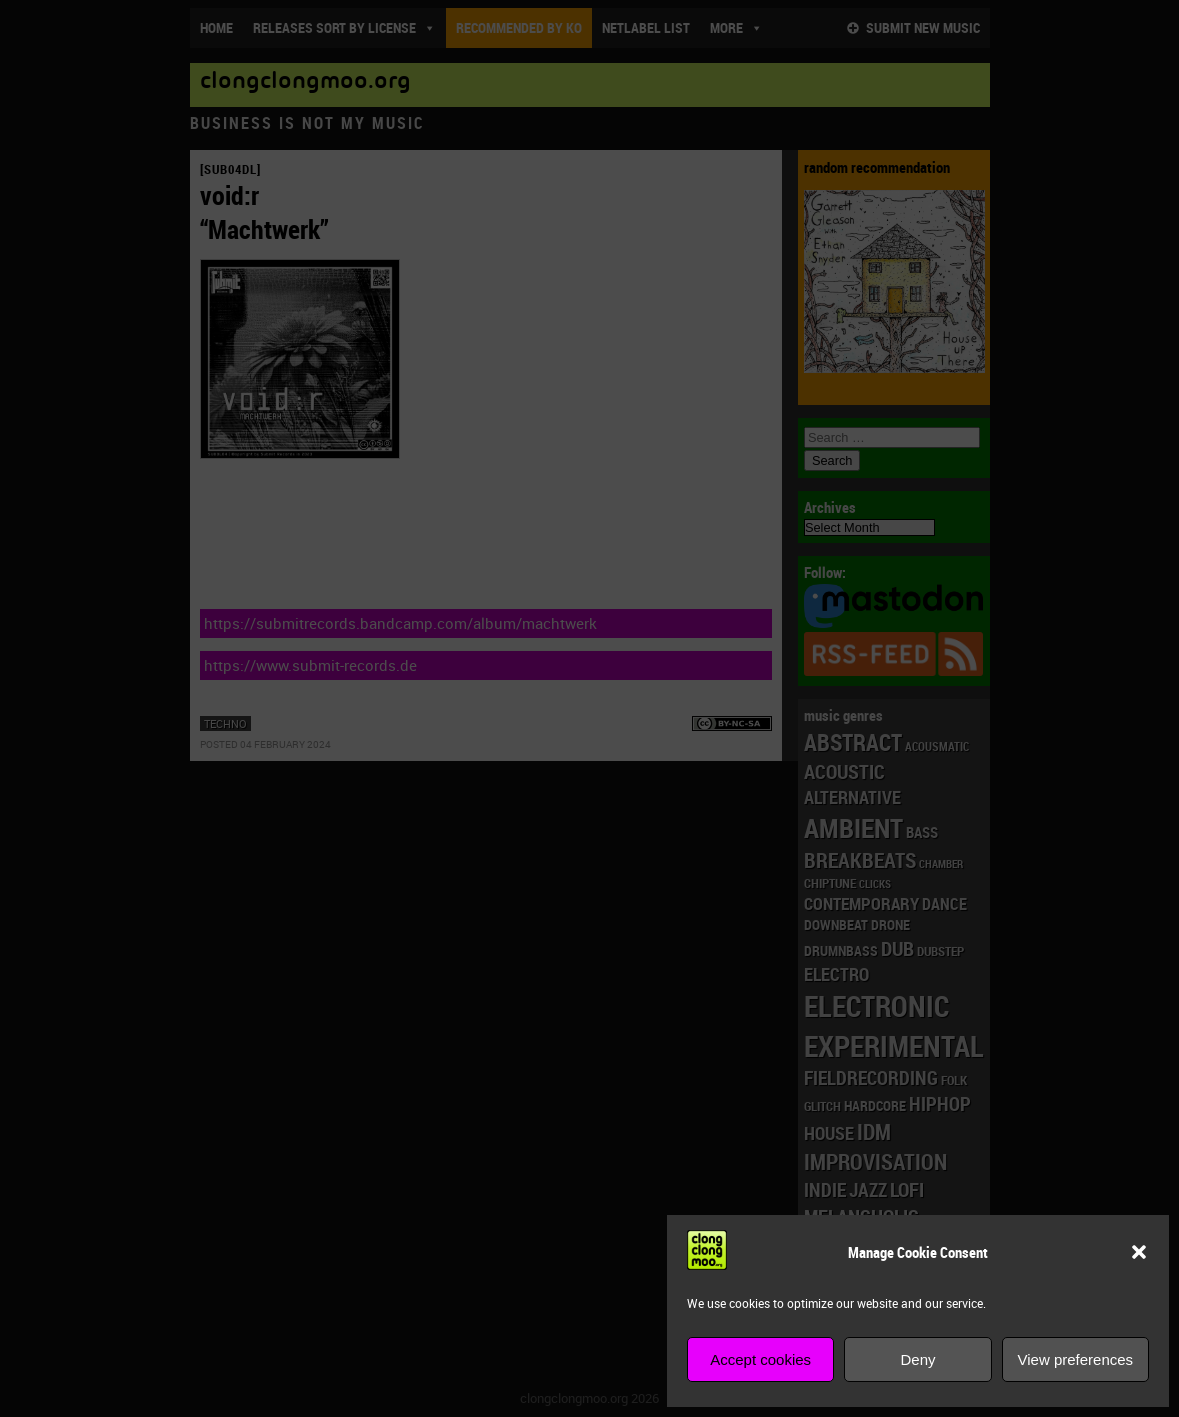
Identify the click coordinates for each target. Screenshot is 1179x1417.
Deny (917, 1359)
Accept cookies (760, 1359)
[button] (1139, 1252)
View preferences (1076, 1359)
